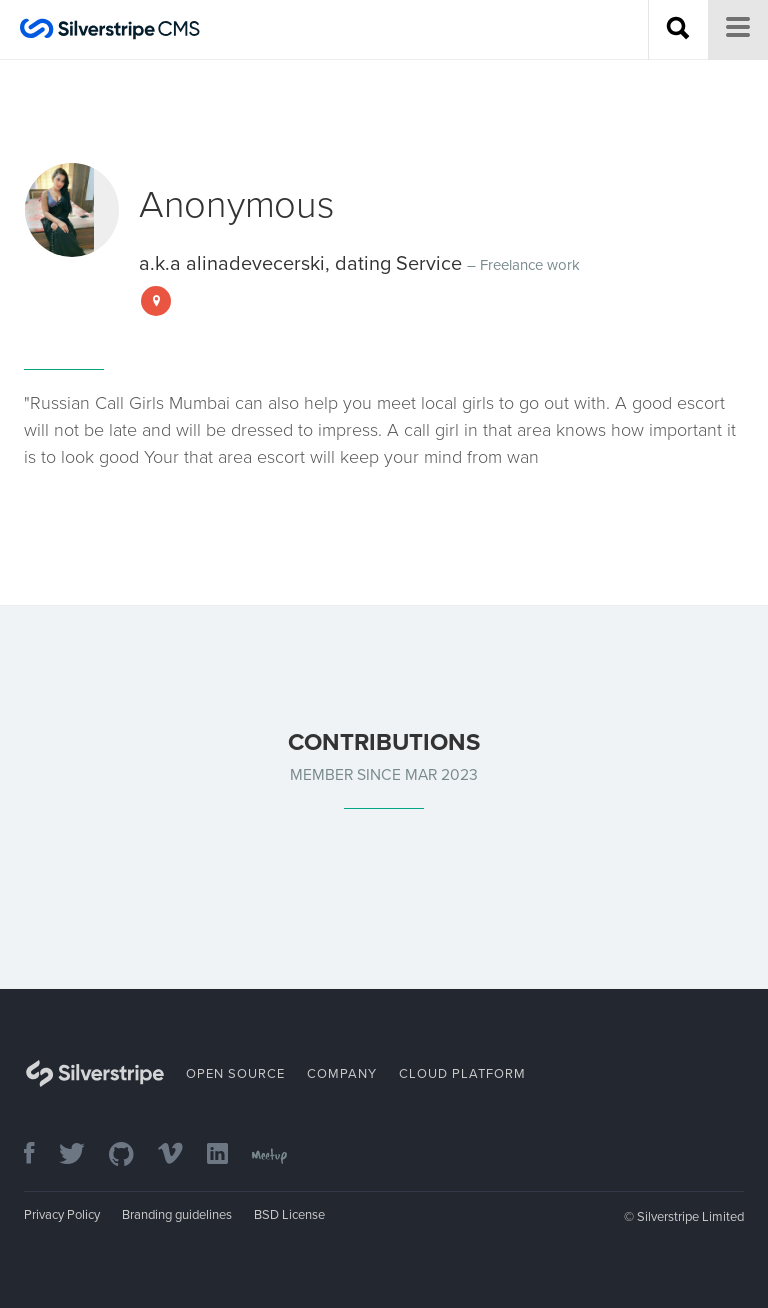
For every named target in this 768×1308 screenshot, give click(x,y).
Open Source (235, 1074)
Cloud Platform (462, 1074)
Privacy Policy (62, 1215)
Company (342, 1074)
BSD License (289, 1215)
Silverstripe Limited (690, 1217)
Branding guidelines (177, 1215)
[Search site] (678, 30)
